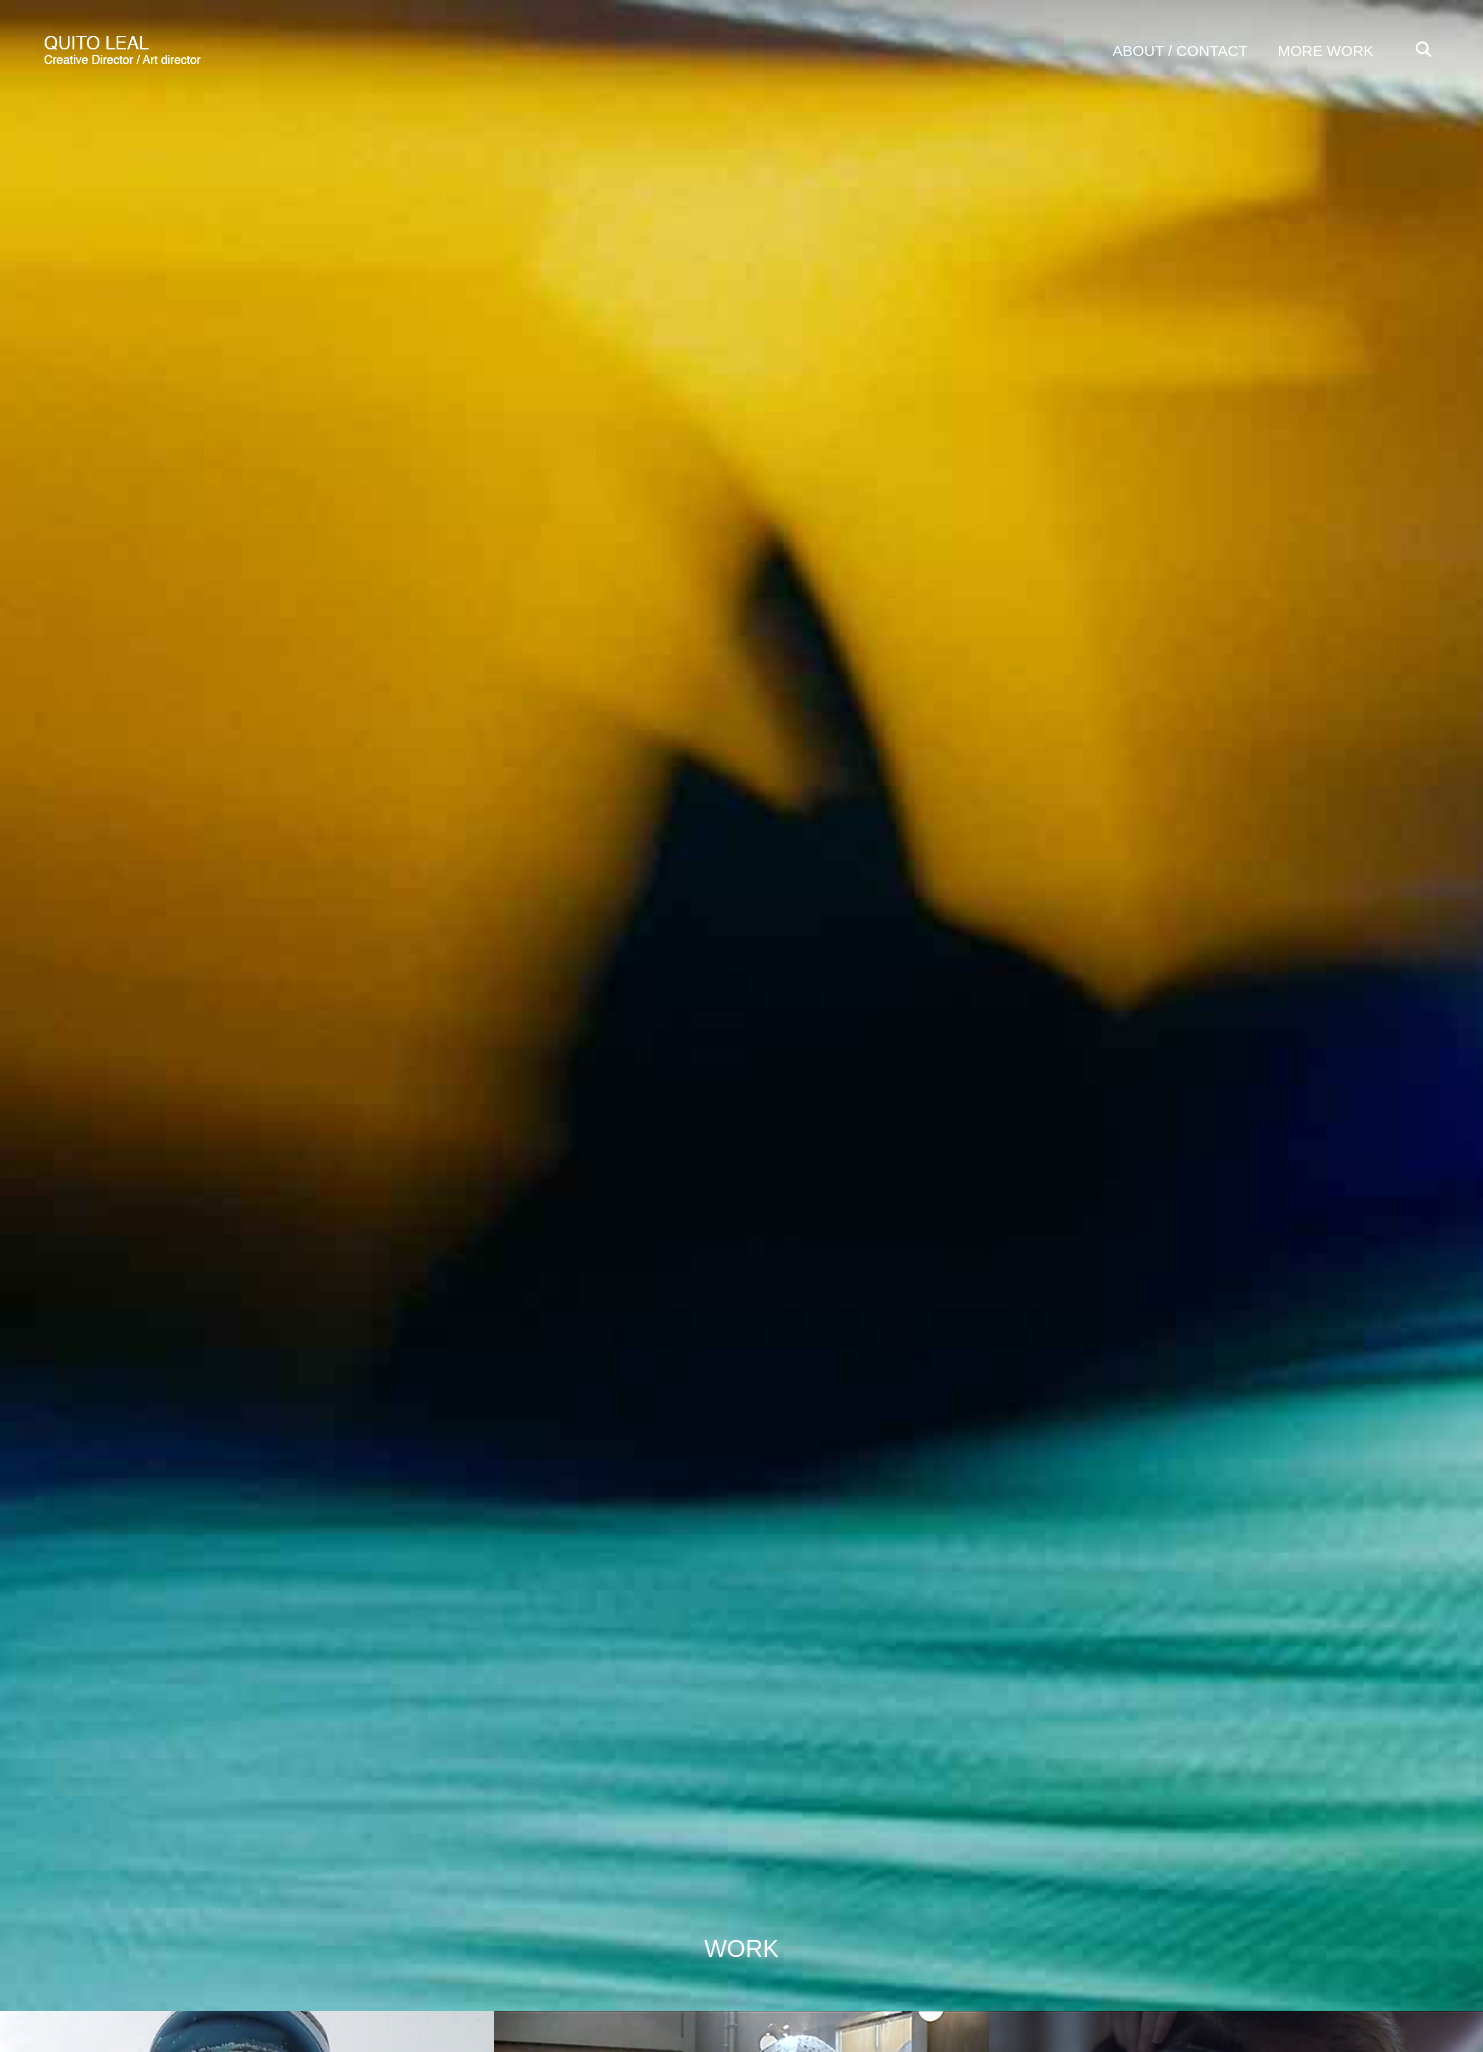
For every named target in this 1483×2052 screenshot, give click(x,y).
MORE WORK (1326, 50)
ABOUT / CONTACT (1179, 50)
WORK (741, 1948)
